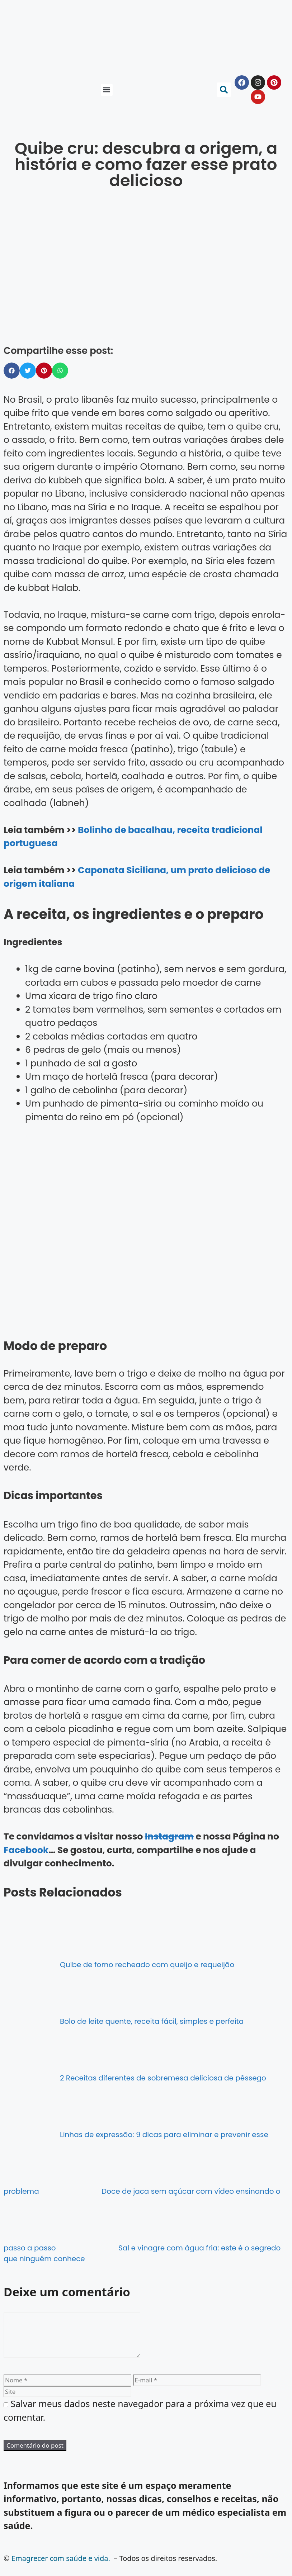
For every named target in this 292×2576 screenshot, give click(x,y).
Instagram (169, 1836)
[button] (107, 90)
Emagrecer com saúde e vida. (60, 2567)
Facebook (26, 1850)
